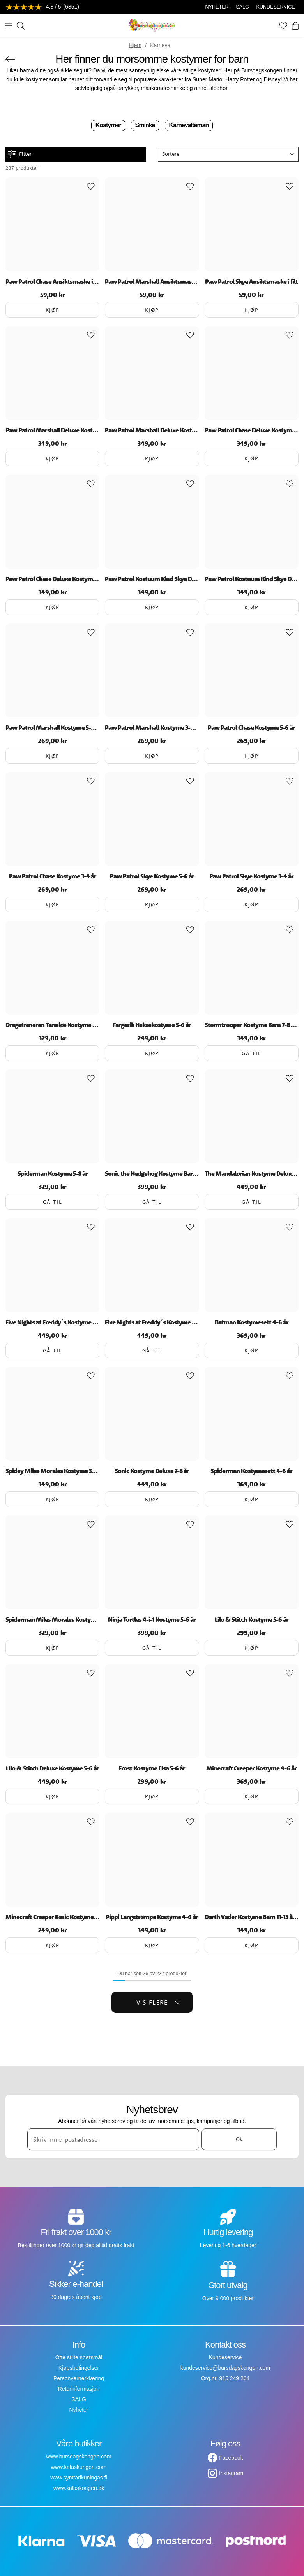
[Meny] (8, 26)
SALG (242, 7)
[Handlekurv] (295, 26)
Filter (20, 154)
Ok (239, 2138)
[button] (228, 154)
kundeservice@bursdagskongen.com (225, 2368)
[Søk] (21, 26)
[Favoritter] (283, 26)
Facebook (231, 2458)
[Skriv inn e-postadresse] (113, 2139)
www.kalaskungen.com (78, 2467)
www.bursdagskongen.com (78, 2456)
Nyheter (78, 2410)
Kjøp (53, 309)
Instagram (231, 2473)
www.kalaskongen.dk (78, 2488)
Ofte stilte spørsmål (79, 2357)
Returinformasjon (79, 2389)
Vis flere (158, 2002)
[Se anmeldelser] (42, 7)
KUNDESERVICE (275, 7)
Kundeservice (225, 2357)
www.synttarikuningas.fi (78, 2477)
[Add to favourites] (91, 186)
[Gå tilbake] (10, 59)
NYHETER (216, 7)
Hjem (135, 45)
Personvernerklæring (78, 2378)
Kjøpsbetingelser (78, 2368)
